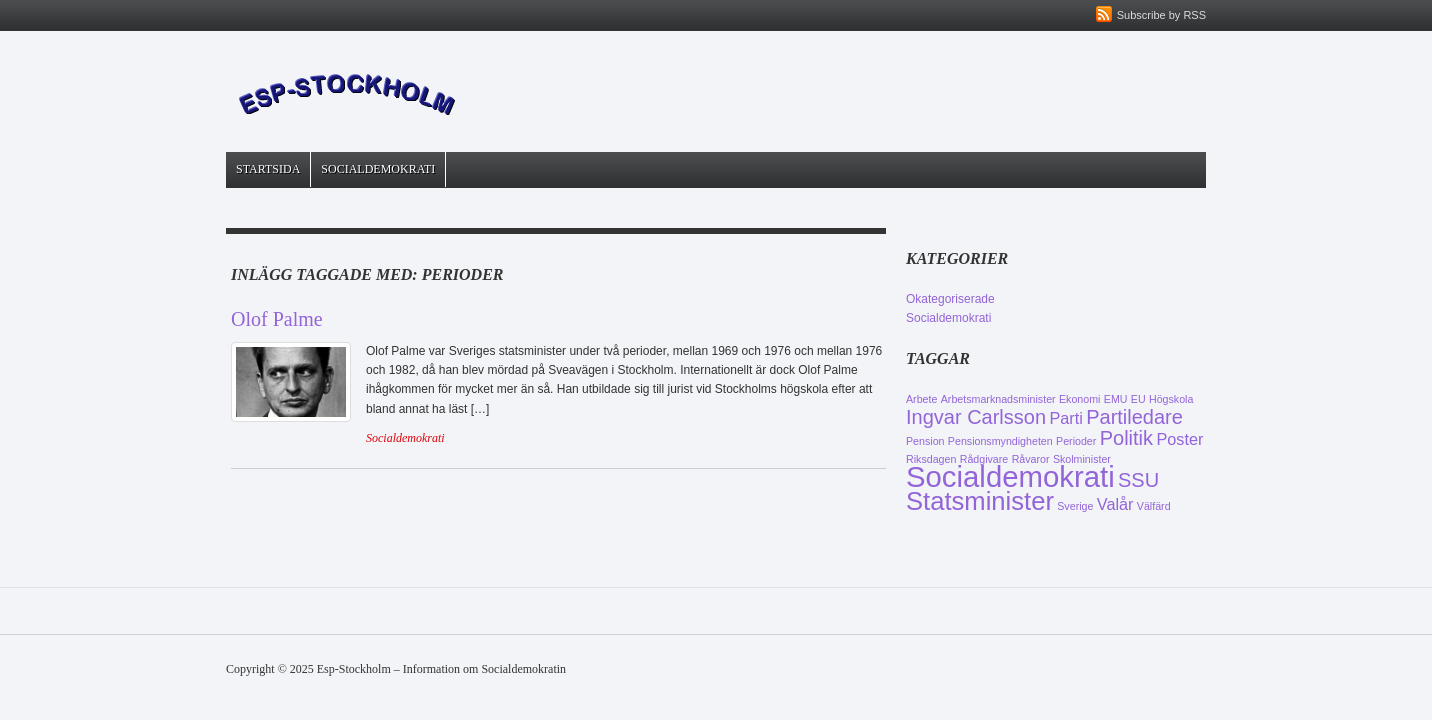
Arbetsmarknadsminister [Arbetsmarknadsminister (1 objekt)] (998, 399)
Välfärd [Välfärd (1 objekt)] (1154, 506)
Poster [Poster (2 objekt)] (1179, 439)
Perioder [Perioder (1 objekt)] (1076, 441)
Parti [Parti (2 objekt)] (1065, 418)
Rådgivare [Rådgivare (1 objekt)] (984, 459)
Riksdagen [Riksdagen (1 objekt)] (931, 459)
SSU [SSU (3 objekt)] (1138, 480)
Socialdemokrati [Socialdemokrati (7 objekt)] (1010, 476)
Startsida (268, 169)
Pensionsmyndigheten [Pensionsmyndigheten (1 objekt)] (1000, 441)
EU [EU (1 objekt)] (1138, 399)
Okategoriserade (950, 299)
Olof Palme (277, 319)
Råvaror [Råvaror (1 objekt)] (1031, 459)
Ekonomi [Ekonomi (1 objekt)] (1079, 399)
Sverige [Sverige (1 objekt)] (1075, 506)
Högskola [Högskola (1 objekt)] (1171, 399)
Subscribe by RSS (1161, 15)
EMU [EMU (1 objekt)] (1116, 399)
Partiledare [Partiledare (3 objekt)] (1134, 417)
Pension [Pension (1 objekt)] (925, 441)
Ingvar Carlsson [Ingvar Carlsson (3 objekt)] (976, 417)
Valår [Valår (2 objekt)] (1115, 504)
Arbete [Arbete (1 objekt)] (921, 399)
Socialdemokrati (378, 169)
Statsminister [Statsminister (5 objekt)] (980, 501)
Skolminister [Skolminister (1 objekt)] (1082, 459)
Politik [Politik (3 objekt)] (1126, 438)
